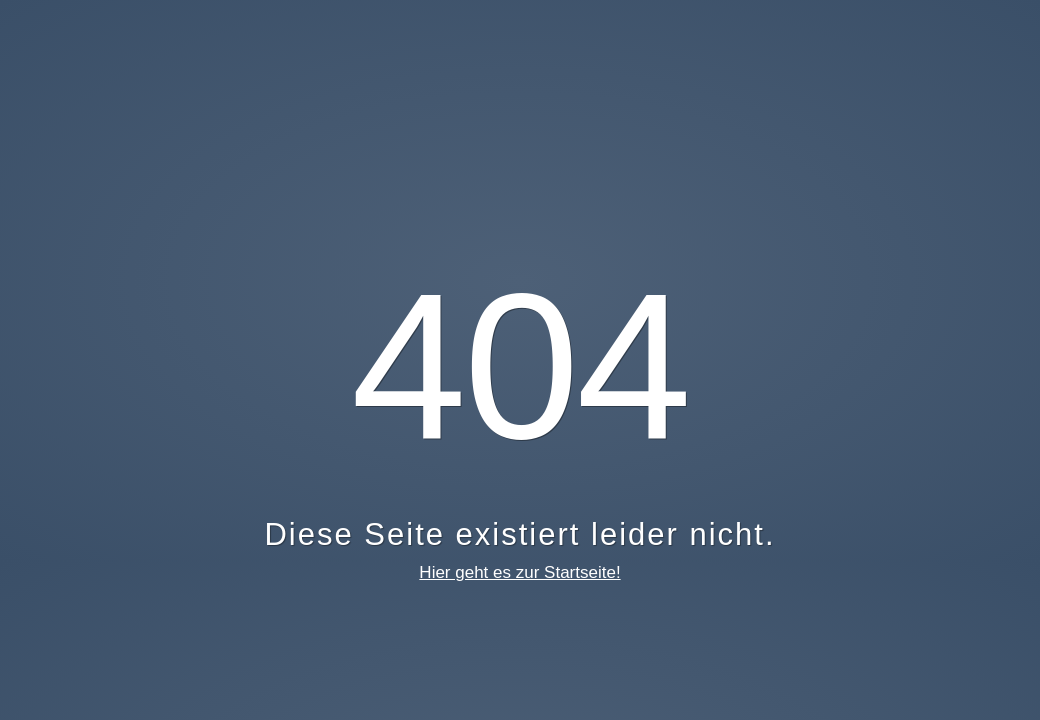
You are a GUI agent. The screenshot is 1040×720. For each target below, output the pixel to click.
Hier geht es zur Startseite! (519, 572)
